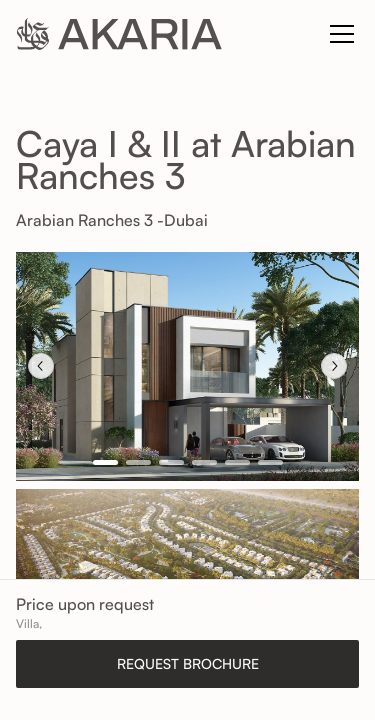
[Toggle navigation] (342, 34)
